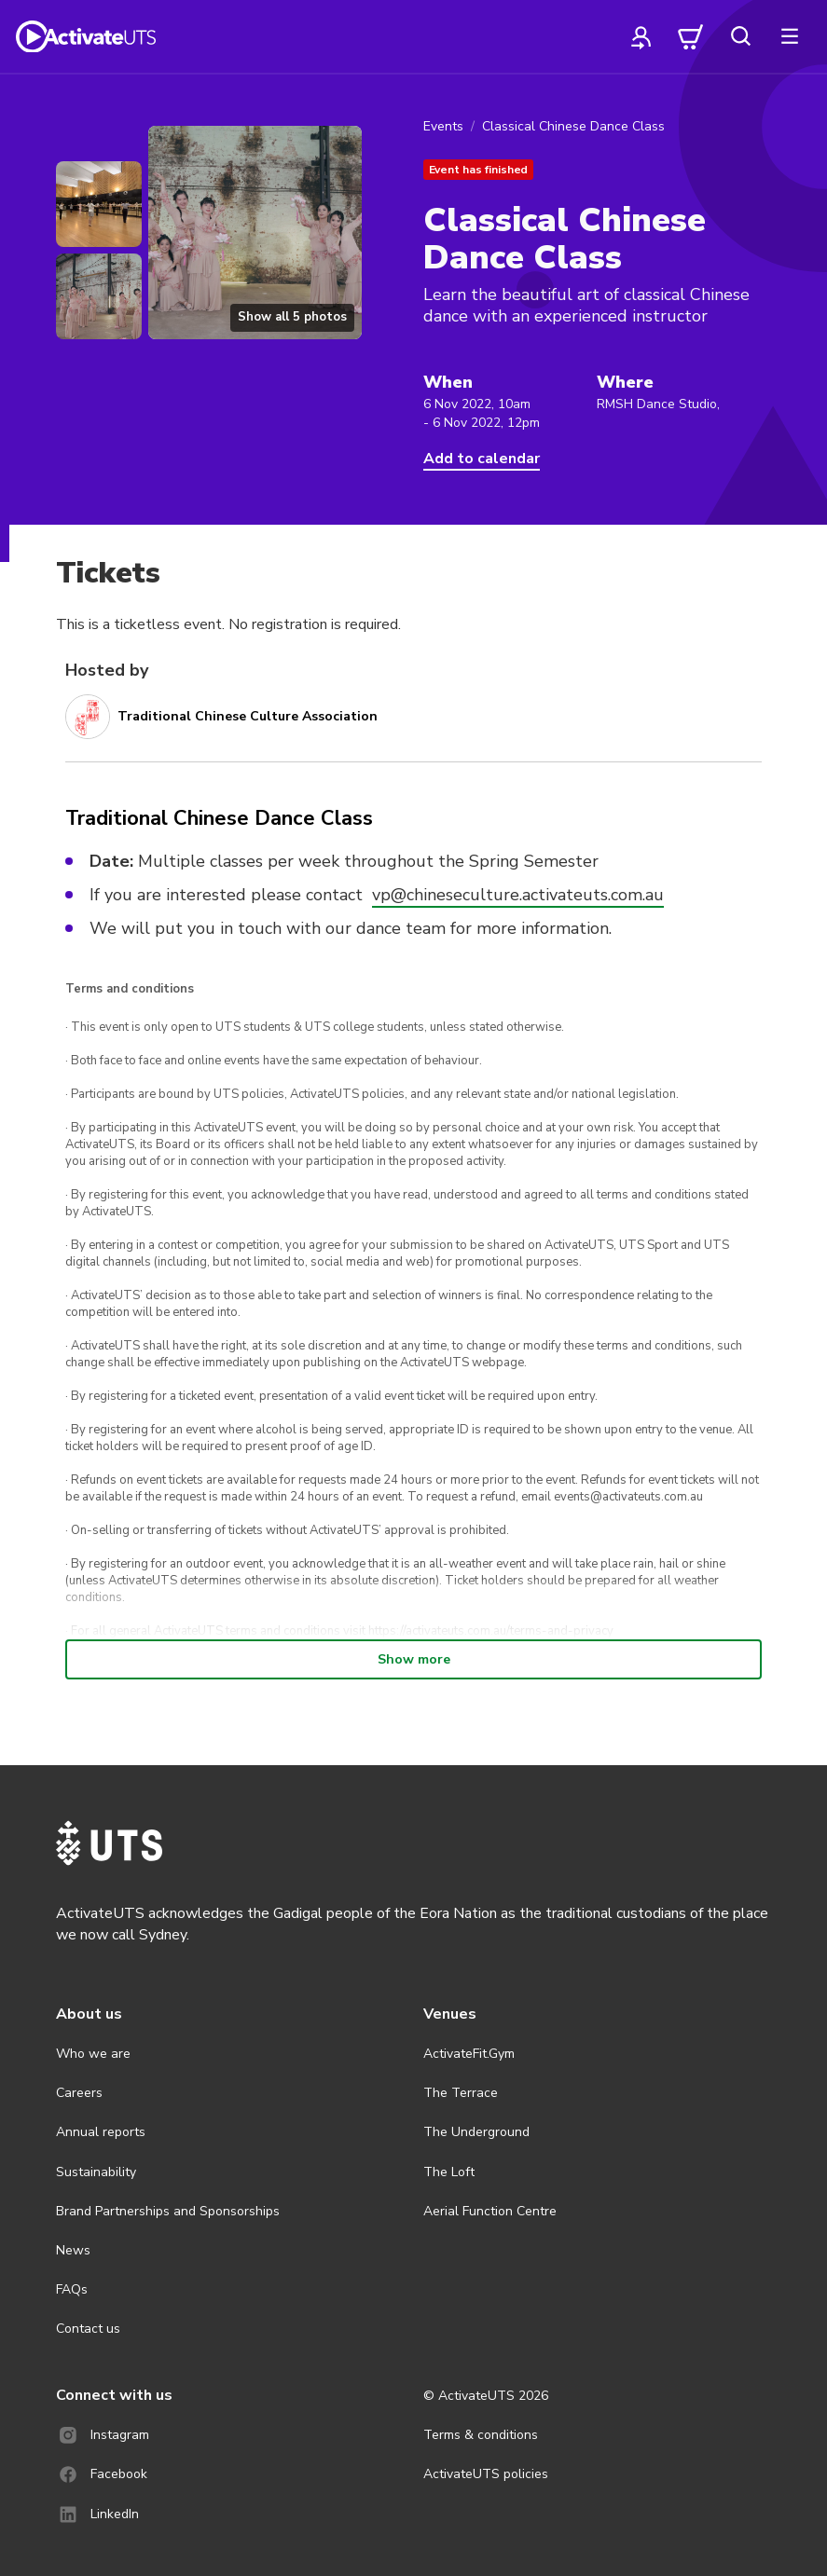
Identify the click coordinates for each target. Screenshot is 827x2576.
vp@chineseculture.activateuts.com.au (518, 895)
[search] (740, 36)
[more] (789, 36)
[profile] (641, 36)
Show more (414, 1659)
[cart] (690, 36)
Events (443, 126)
